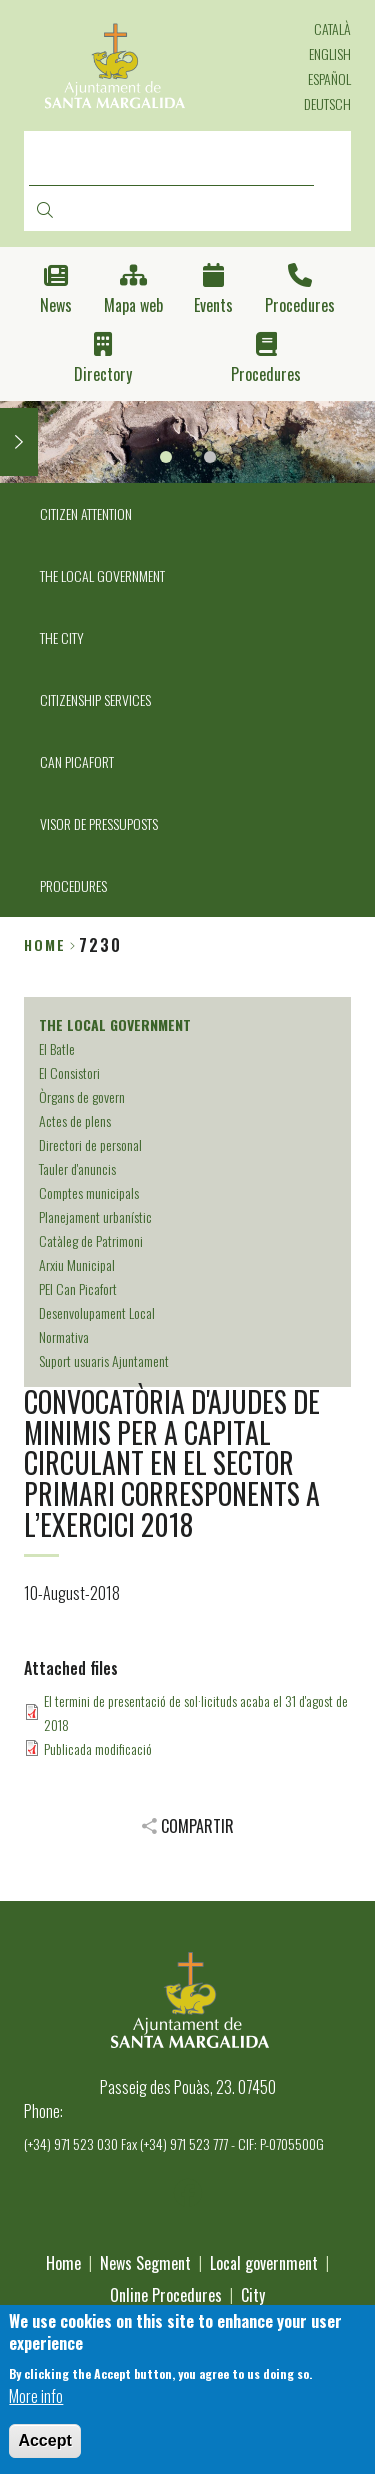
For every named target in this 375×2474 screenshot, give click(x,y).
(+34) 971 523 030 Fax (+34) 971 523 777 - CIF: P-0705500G (174, 2143)
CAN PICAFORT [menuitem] (77, 761)
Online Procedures (166, 2295)
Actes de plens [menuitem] (75, 1120)
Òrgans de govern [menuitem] (82, 1096)
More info (36, 2410)
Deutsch (327, 103)
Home (45, 944)
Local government (264, 2263)
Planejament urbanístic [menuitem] (95, 1216)
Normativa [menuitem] (64, 1336)
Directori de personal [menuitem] (90, 1144)
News (56, 305)
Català (332, 28)
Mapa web (133, 305)
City (253, 2295)
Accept (44, 2454)
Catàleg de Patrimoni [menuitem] (91, 1240)
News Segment (145, 2263)
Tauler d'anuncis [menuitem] (77, 1168)
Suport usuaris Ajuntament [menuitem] (104, 1360)
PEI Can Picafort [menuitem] (78, 1288)
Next (19, 442)
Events (213, 305)
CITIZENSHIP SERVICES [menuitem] (95, 699)
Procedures (300, 305)
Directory (103, 374)
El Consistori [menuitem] (69, 1072)
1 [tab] (166, 457)
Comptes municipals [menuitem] (89, 1192)
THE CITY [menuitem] (62, 637)
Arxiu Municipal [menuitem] (77, 1264)
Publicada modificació (98, 1748)
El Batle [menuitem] (57, 1048)
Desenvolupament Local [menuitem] (97, 1312)
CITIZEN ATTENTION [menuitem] (86, 513)
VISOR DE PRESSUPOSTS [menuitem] (99, 823)
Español (329, 78)
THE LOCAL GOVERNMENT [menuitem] (102, 575)
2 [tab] (210, 457)
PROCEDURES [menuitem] (73, 885)
